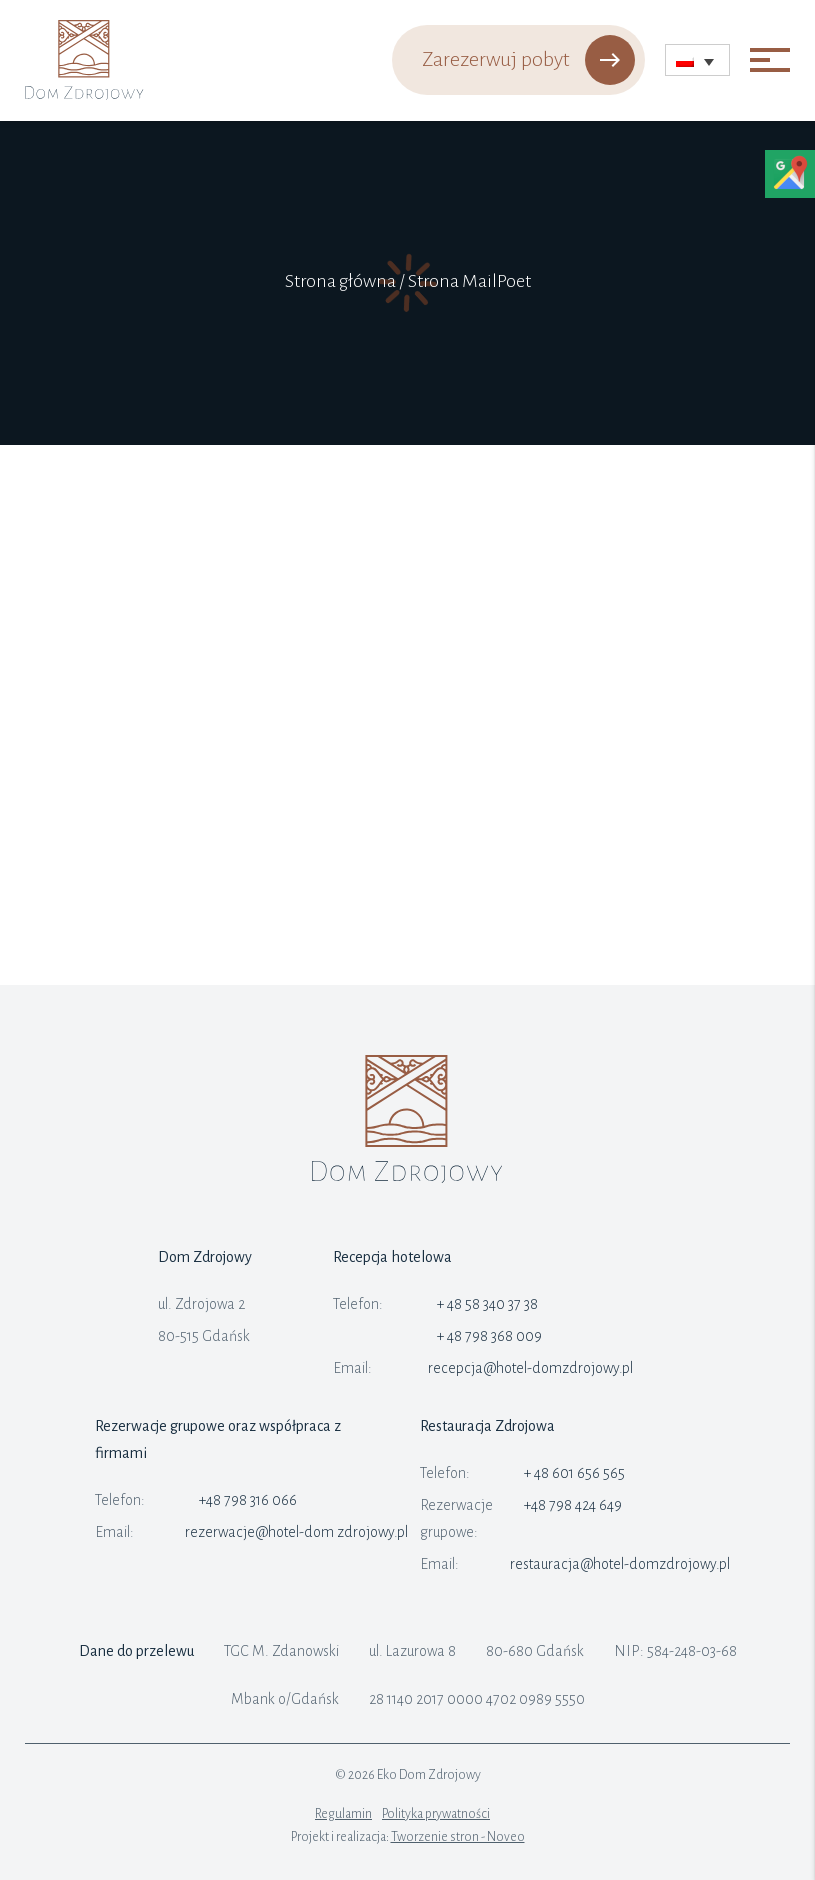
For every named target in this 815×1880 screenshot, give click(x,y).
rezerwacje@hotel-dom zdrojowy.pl (296, 1532)
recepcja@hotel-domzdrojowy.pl (530, 1368)
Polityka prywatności (436, 1814)
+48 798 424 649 (573, 1505)
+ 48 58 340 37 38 (487, 1304)
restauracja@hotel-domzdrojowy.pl (620, 1564)
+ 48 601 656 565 (574, 1473)
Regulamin (343, 1814)
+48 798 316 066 (248, 1500)
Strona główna (340, 281)
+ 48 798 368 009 (489, 1336)
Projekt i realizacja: (408, 1837)
